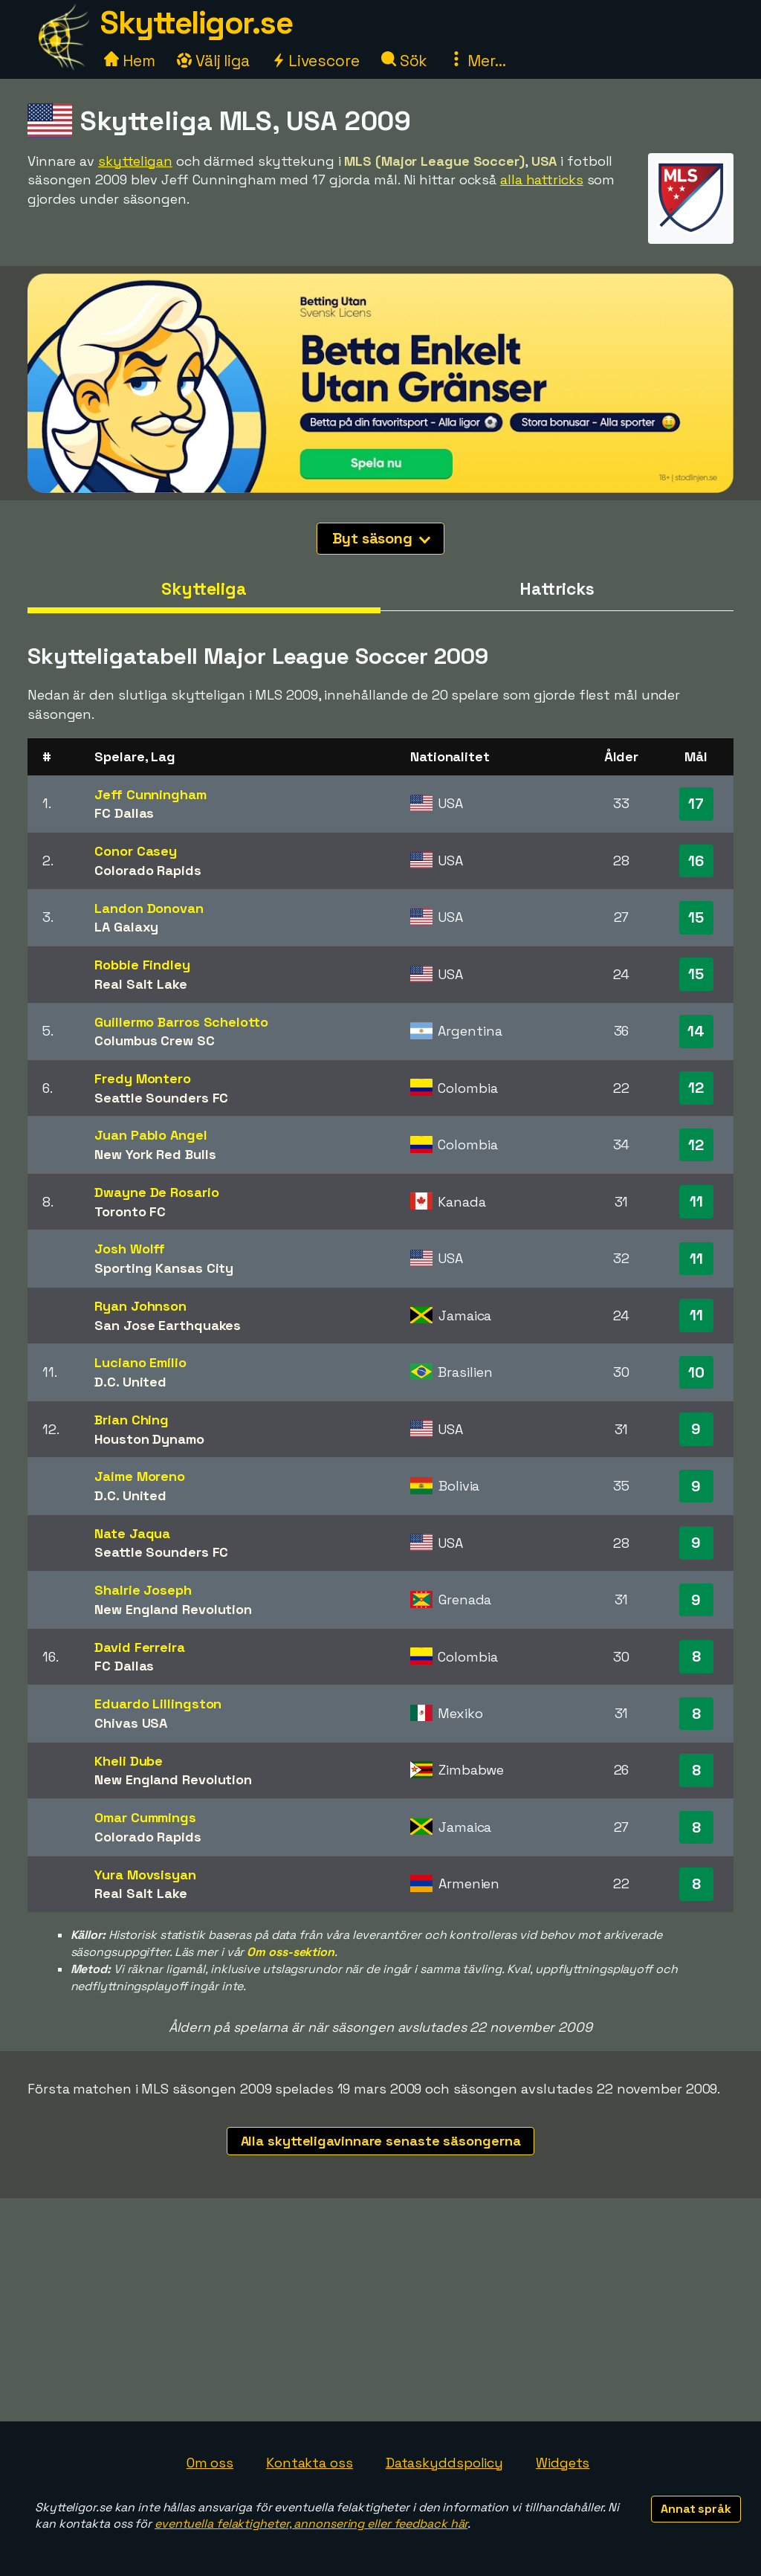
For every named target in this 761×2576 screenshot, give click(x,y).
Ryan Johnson (140, 1305)
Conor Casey (135, 850)
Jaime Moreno (139, 1476)
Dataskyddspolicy (444, 2462)
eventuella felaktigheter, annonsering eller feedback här (311, 2523)
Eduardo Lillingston (157, 1703)
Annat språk (696, 2509)
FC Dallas (124, 812)
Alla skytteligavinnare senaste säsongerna (381, 2140)
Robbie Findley (142, 964)
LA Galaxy (126, 926)
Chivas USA (130, 1722)
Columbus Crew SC (154, 1040)
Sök (404, 61)
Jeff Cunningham (150, 794)
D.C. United (130, 1381)
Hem (129, 61)
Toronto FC (130, 1211)
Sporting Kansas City (163, 1267)
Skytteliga (204, 589)
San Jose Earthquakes (167, 1325)
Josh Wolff (129, 1248)
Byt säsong (381, 538)
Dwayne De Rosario (156, 1192)
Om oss (210, 2462)
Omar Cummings (145, 1817)
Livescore (315, 61)
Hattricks (557, 589)
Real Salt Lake (140, 983)
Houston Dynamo (149, 1438)
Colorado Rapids (147, 870)
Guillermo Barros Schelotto (181, 1021)
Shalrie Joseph (143, 1589)
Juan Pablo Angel (150, 1134)
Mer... (477, 61)
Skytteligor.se (196, 22)
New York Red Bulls (155, 1154)
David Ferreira (139, 1647)
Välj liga (213, 61)
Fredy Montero (142, 1078)
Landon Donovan (149, 908)
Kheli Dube (128, 1760)
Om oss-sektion (290, 1952)
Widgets (562, 2462)
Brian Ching (131, 1419)
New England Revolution (173, 1609)
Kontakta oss (309, 2462)
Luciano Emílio (140, 1362)
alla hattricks (541, 179)
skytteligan (135, 161)
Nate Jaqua (132, 1533)
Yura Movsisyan (145, 1874)
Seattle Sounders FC (161, 1097)
